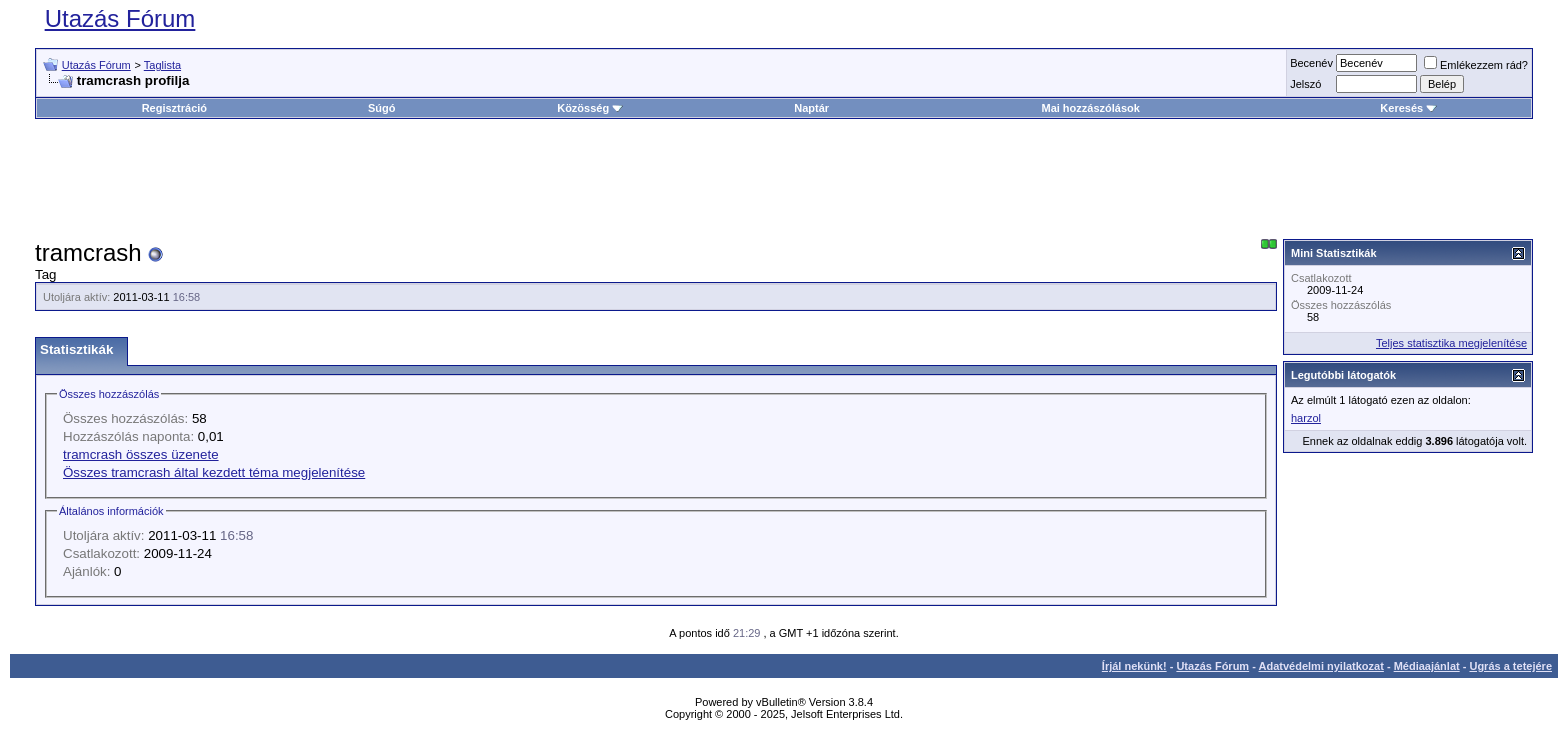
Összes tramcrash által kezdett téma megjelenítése (214, 472)
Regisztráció (174, 108)
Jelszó (1305, 84)
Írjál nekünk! (1134, 666)
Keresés (1408, 108)
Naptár (811, 108)
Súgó (382, 108)
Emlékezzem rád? (1476, 65)
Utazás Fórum (120, 18)
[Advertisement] (784, 179)
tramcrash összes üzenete (141, 454)
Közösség (590, 108)
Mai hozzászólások (1090, 108)
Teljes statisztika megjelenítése (1451, 343)
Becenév (1311, 63)
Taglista (162, 65)
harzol (1306, 418)
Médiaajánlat (1427, 666)
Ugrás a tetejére (1510, 666)
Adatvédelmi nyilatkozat (1321, 666)
